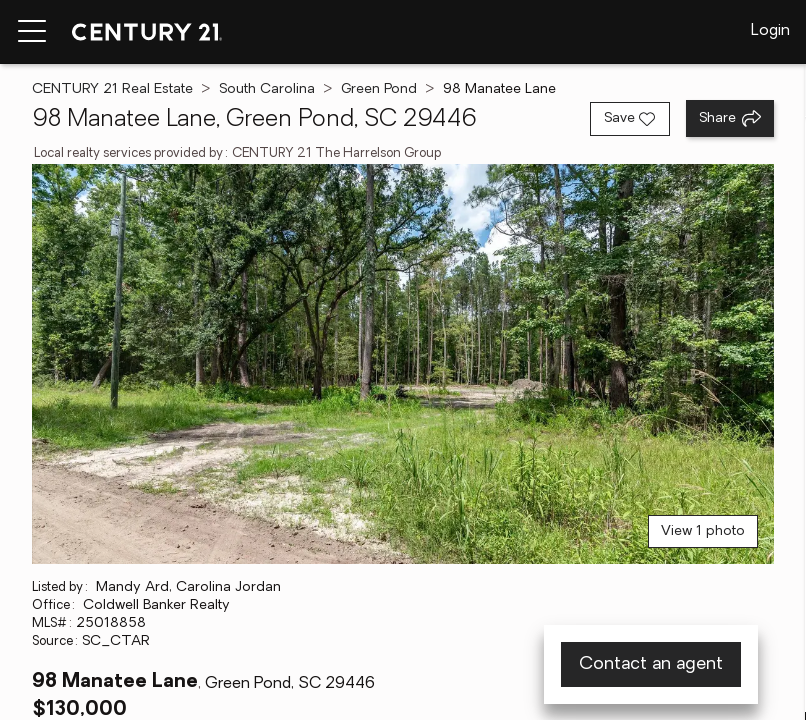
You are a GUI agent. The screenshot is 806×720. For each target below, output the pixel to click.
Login (770, 31)
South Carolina (267, 89)
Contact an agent (651, 664)
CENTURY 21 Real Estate (112, 89)
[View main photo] (403, 364)
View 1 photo (703, 531)
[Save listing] (630, 119)
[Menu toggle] (32, 32)
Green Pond (379, 89)
